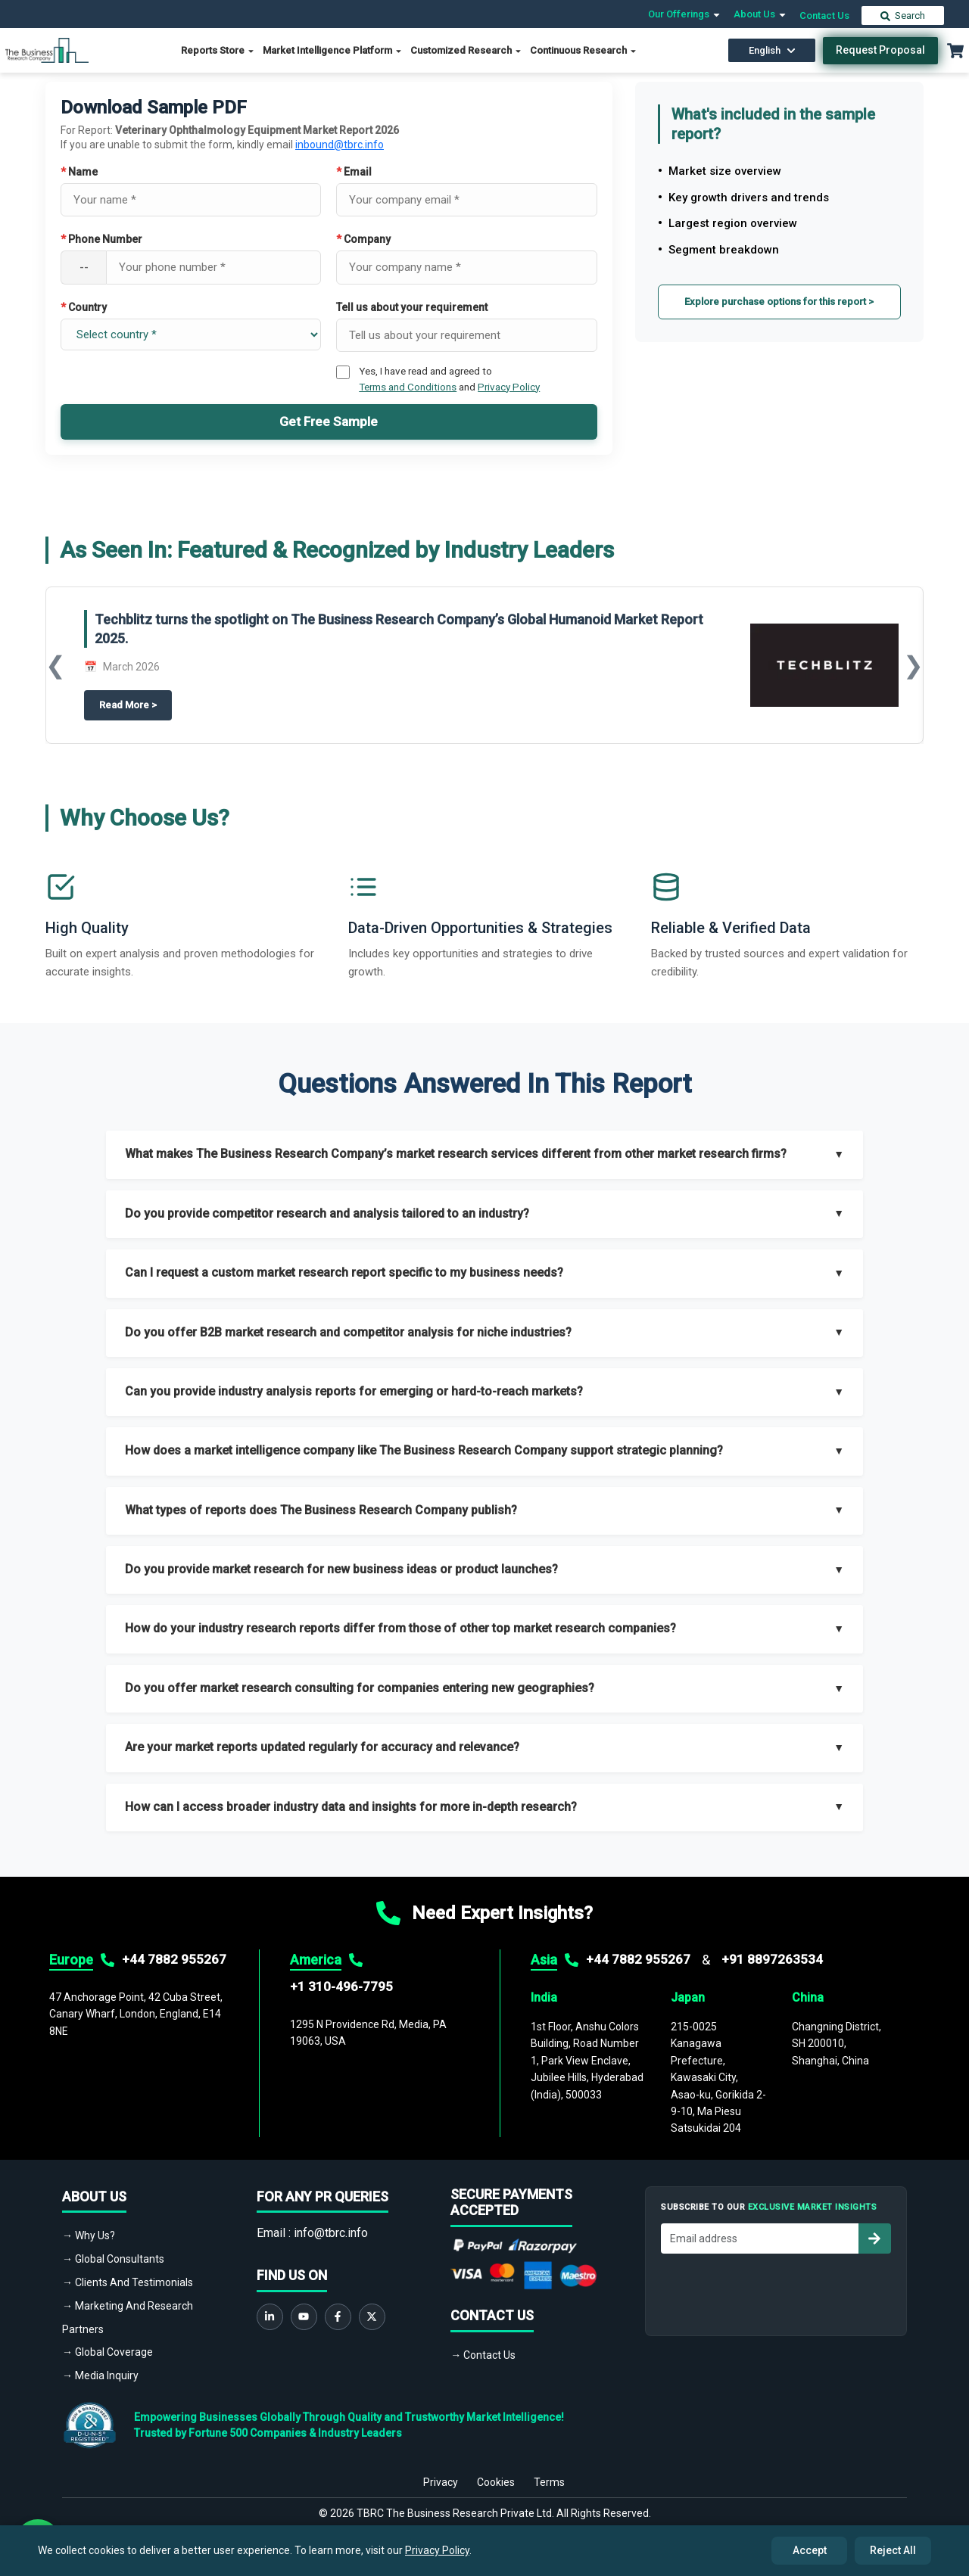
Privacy (440, 2473)
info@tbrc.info (331, 2233)
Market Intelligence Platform (333, 50)
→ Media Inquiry (100, 2375)
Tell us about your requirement (412, 307)
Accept (810, 2550)
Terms (549, 2473)
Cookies (496, 2473)
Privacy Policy (509, 387)
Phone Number (101, 239)
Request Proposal (880, 50)
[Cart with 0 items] (955, 50)
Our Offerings (684, 14)
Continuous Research (583, 50)
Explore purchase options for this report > (779, 301)
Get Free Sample (328, 421)
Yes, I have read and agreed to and (449, 378)
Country (84, 307)
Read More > (135, 704)
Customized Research (466, 50)
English (772, 50)
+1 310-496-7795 (341, 1986)
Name (79, 172)
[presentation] (776, 2290)
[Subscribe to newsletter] (874, 2238)
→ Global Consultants (113, 2259)
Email (354, 172)
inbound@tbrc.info (339, 144)
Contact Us (824, 15)
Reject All (893, 2550)
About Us (760, 14)
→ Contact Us (483, 2355)
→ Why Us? (88, 2235)
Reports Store (218, 50)
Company (363, 239)
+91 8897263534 (772, 1959)
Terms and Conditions (407, 387)
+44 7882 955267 (174, 1959)
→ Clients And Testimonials (127, 2282)
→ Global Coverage (107, 2352)
